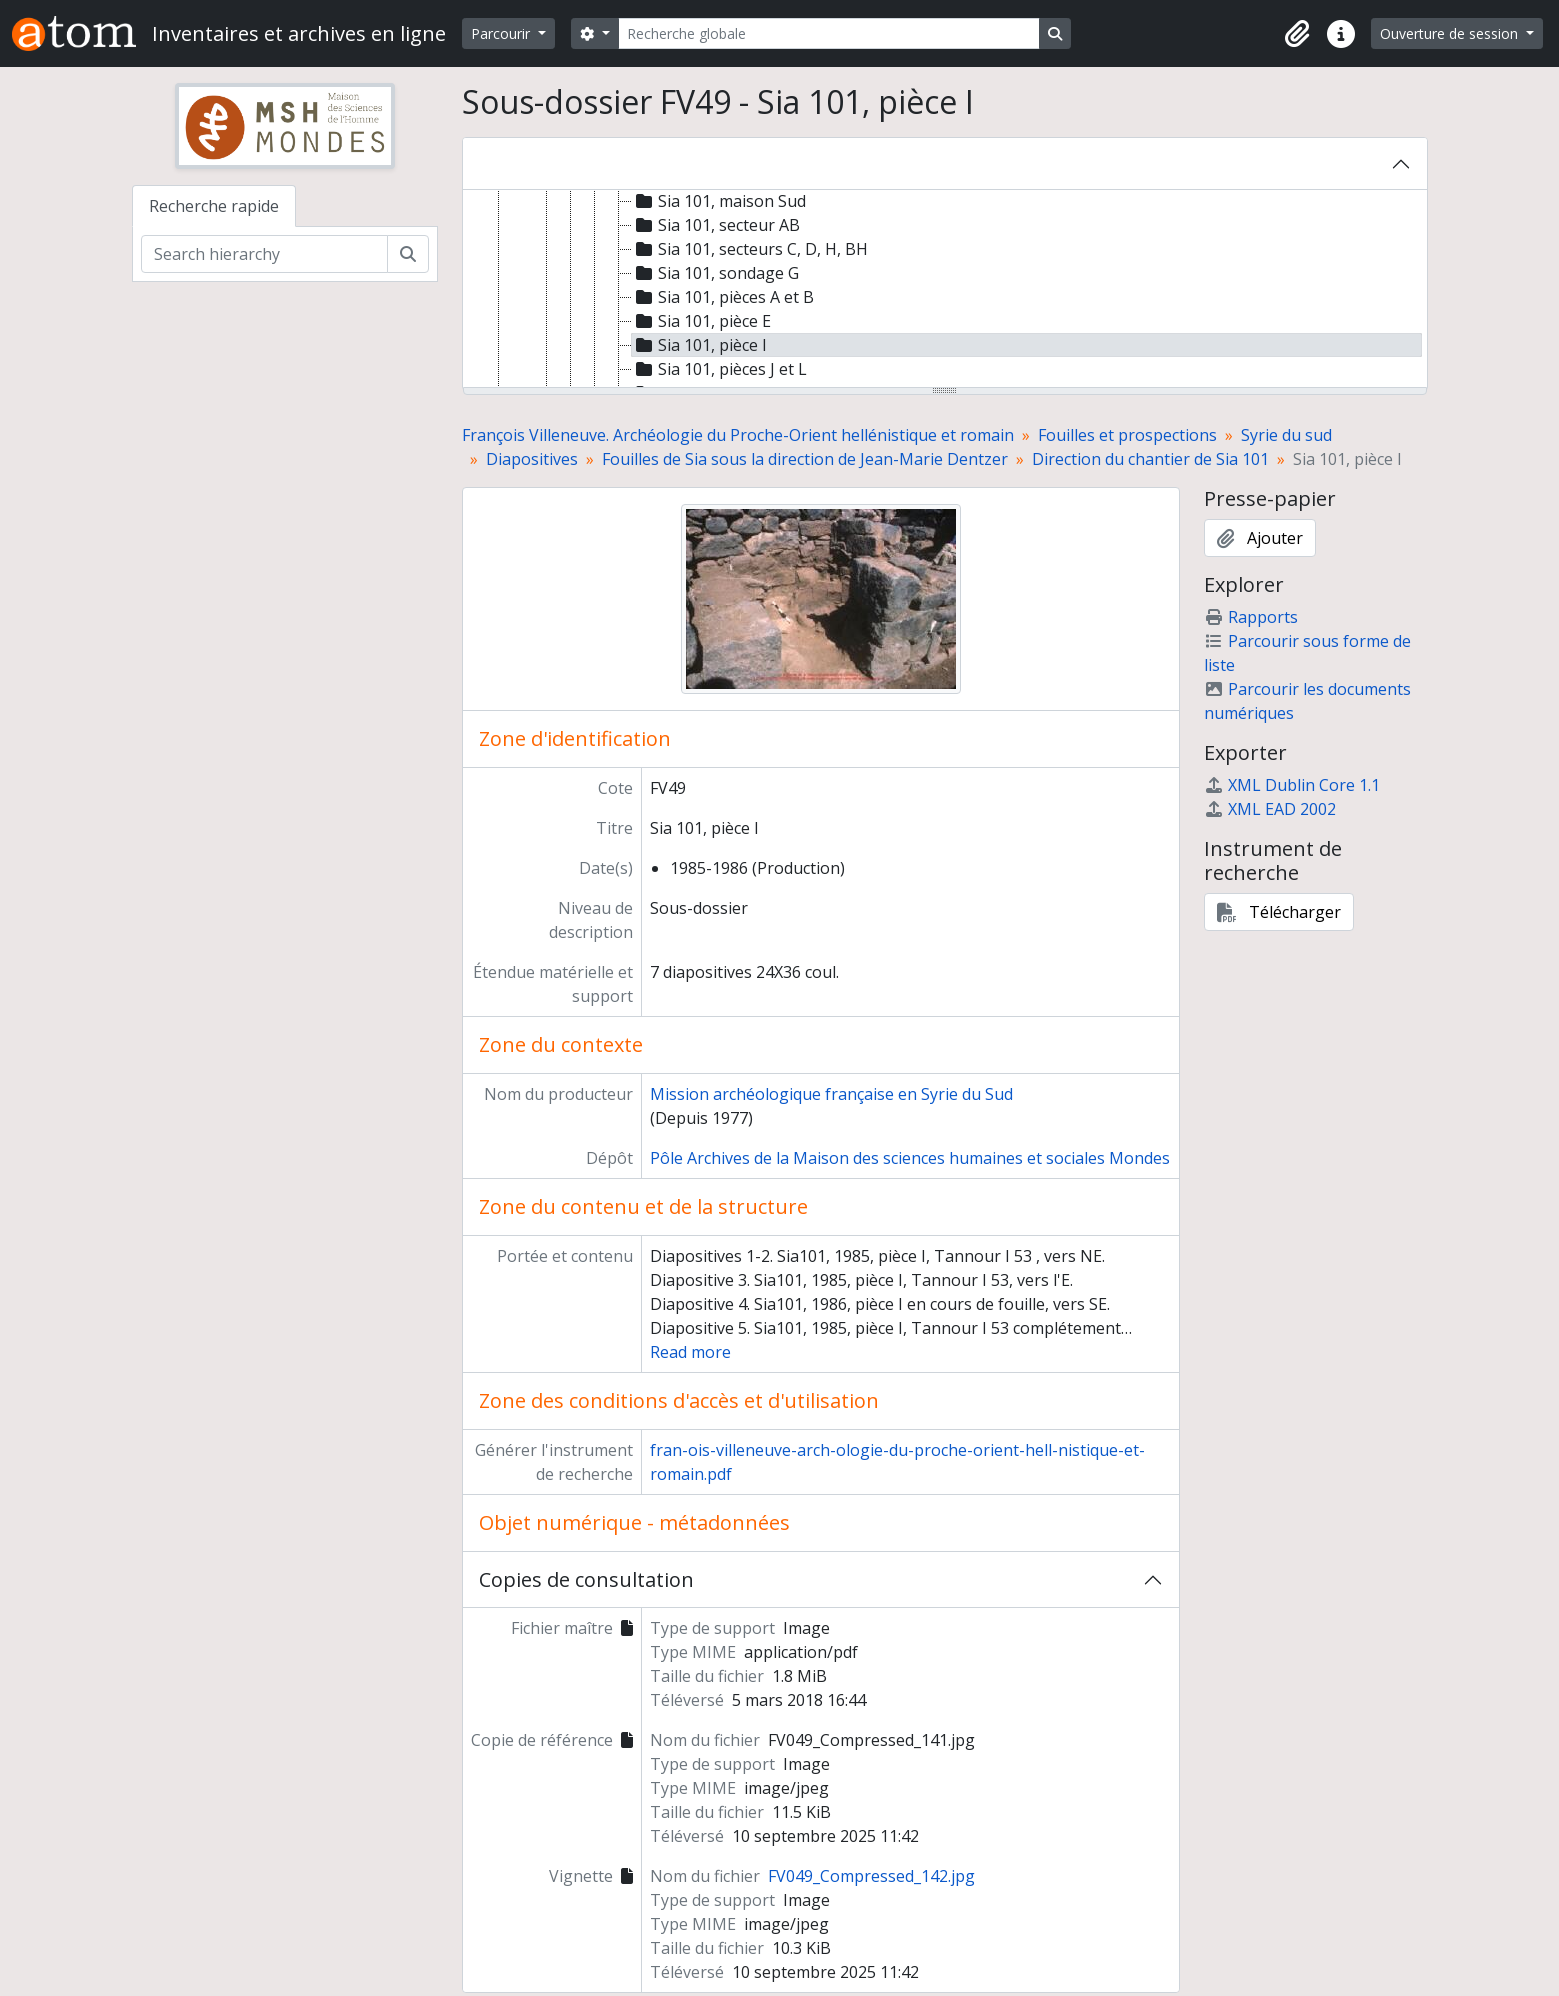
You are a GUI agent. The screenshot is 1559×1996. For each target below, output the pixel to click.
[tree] (945, 290)
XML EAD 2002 (1270, 809)
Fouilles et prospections (1127, 435)
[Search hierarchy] (264, 254)
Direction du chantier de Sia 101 (1150, 459)
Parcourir (502, 33)
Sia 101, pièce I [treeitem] (699, 345)
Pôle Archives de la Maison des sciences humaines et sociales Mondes (910, 1158)
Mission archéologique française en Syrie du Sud (831, 1094)
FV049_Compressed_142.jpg (871, 1876)
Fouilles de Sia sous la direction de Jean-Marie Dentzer (805, 459)
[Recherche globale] (829, 33)
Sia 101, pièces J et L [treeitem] (719, 369)
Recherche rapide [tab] (214, 206)
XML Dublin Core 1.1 (1292, 785)
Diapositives (532, 459)
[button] (1297, 34)
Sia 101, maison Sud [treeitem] (719, 201)
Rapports (1251, 617)
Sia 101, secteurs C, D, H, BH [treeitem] (750, 249)
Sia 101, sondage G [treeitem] (715, 273)
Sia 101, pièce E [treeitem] (701, 321)
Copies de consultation (586, 1579)
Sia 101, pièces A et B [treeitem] (723, 297)
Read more (690, 1352)
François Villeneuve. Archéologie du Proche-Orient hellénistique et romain (738, 435)
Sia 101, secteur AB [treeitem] (716, 225)
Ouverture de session (1451, 33)
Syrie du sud (1286, 435)
